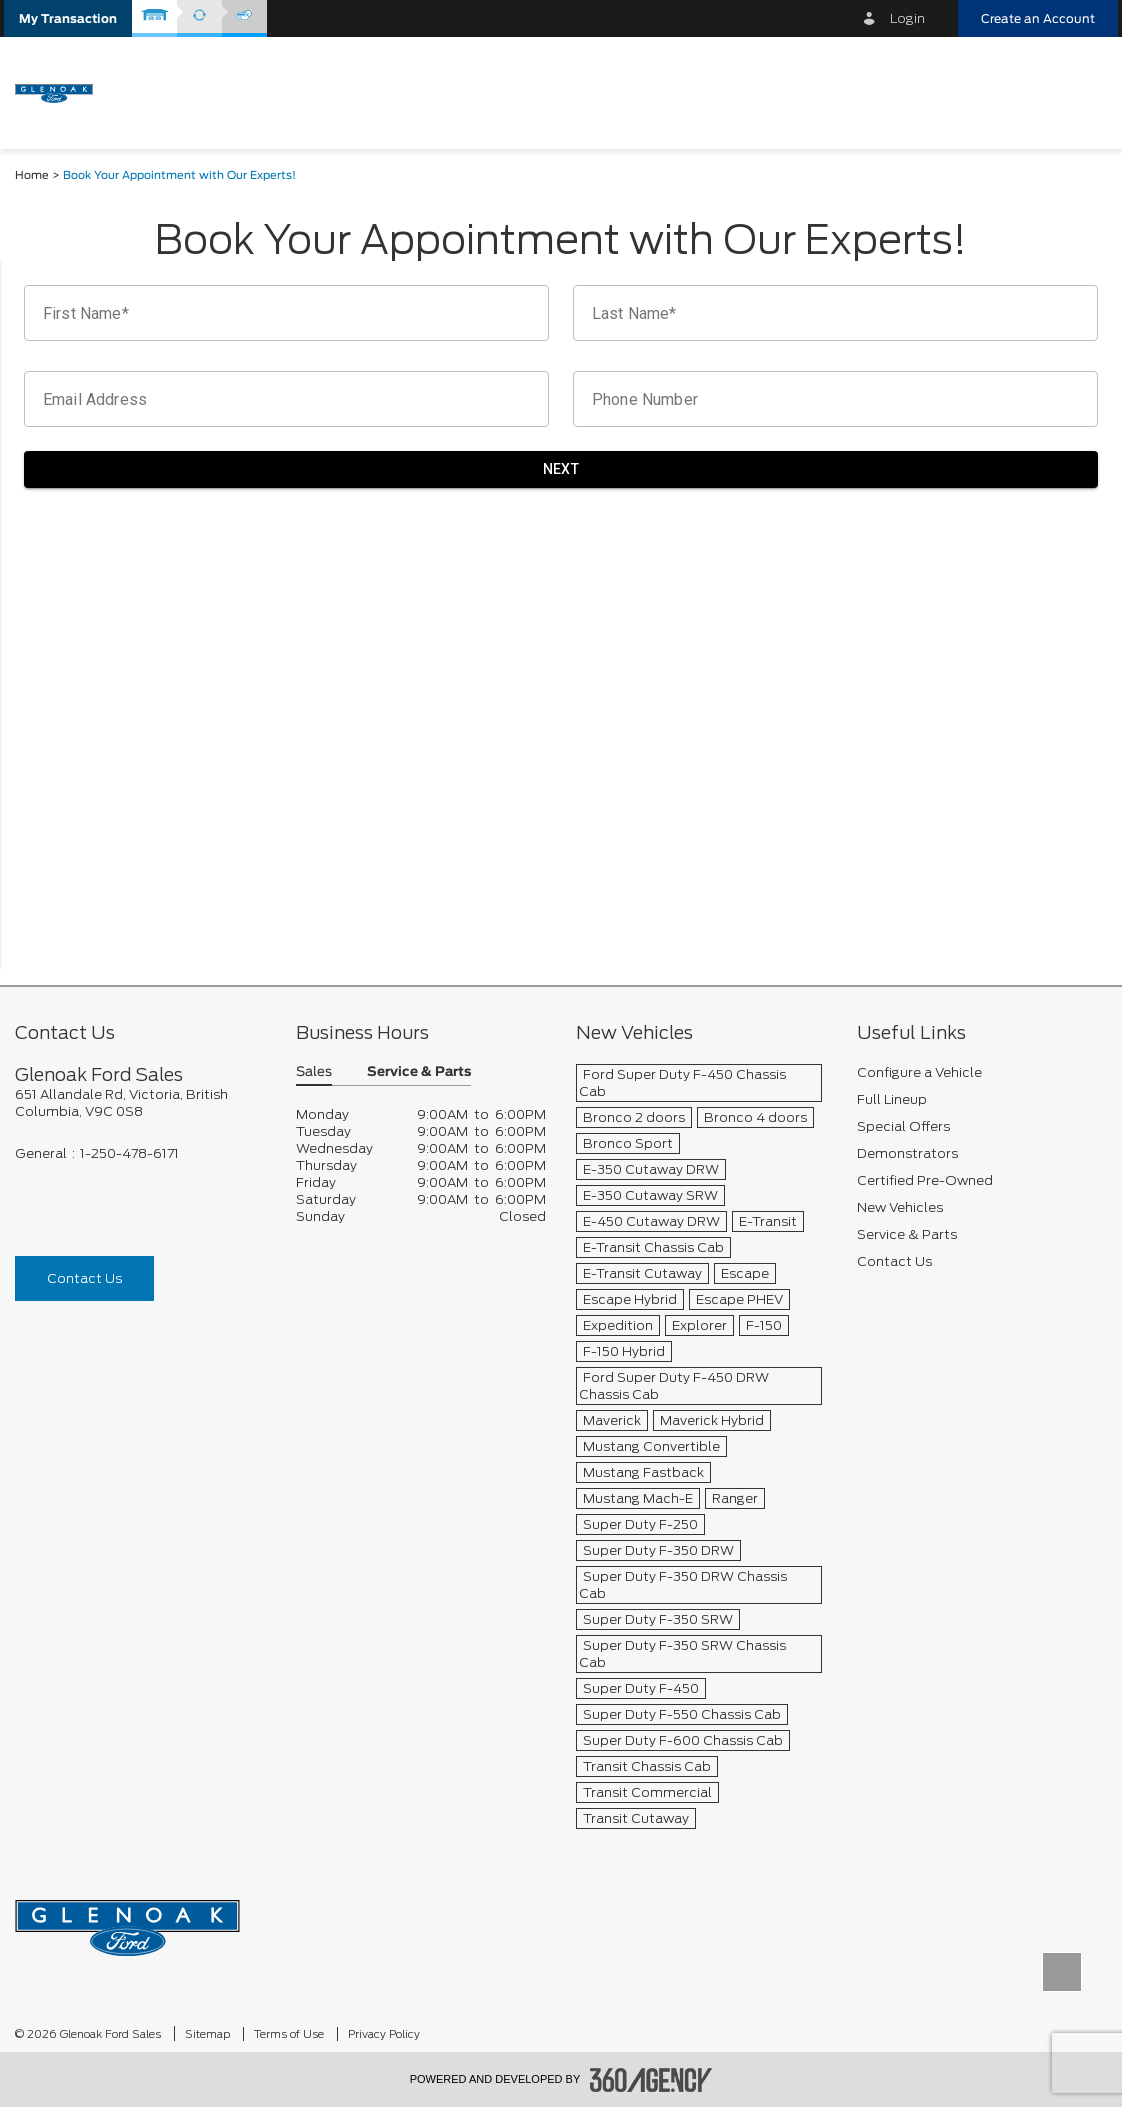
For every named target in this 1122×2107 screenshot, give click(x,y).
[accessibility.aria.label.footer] (651, 2080)
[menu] (1082, 91)
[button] (68, 18)
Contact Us (84, 1278)
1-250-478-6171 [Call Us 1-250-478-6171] (129, 1153)
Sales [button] (314, 1072)
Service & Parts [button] (419, 1072)
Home (32, 175)
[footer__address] (140, 1103)
